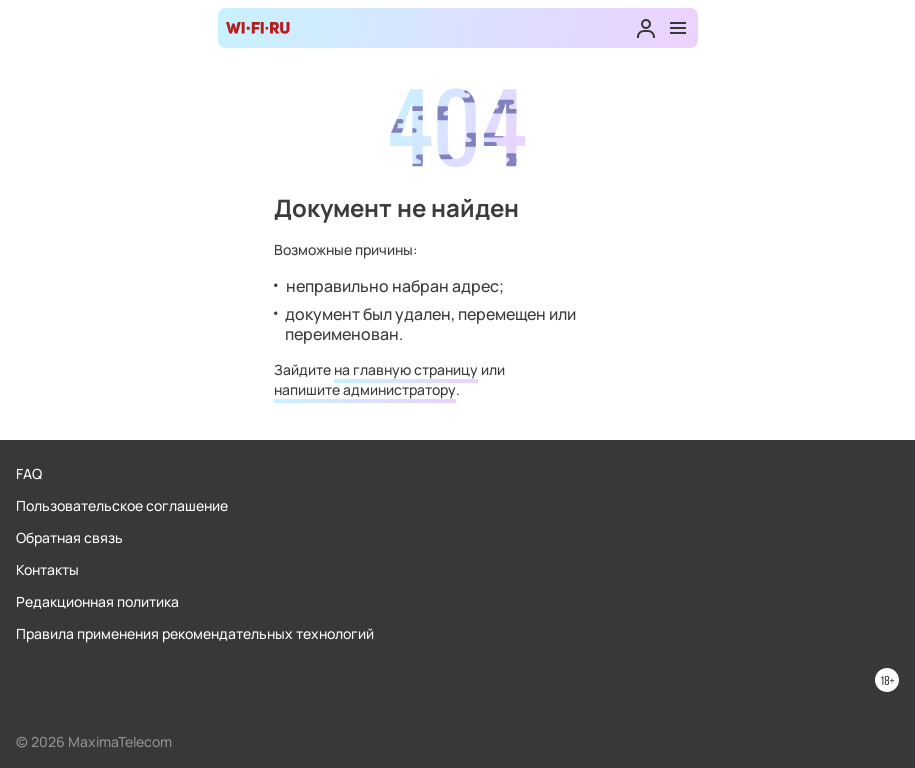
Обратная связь (69, 537)
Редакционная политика (97, 601)
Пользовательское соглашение (122, 505)
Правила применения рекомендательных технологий (195, 633)
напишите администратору (365, 389)
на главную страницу (406, 369)
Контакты (47, 569)
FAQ (29, 473)
